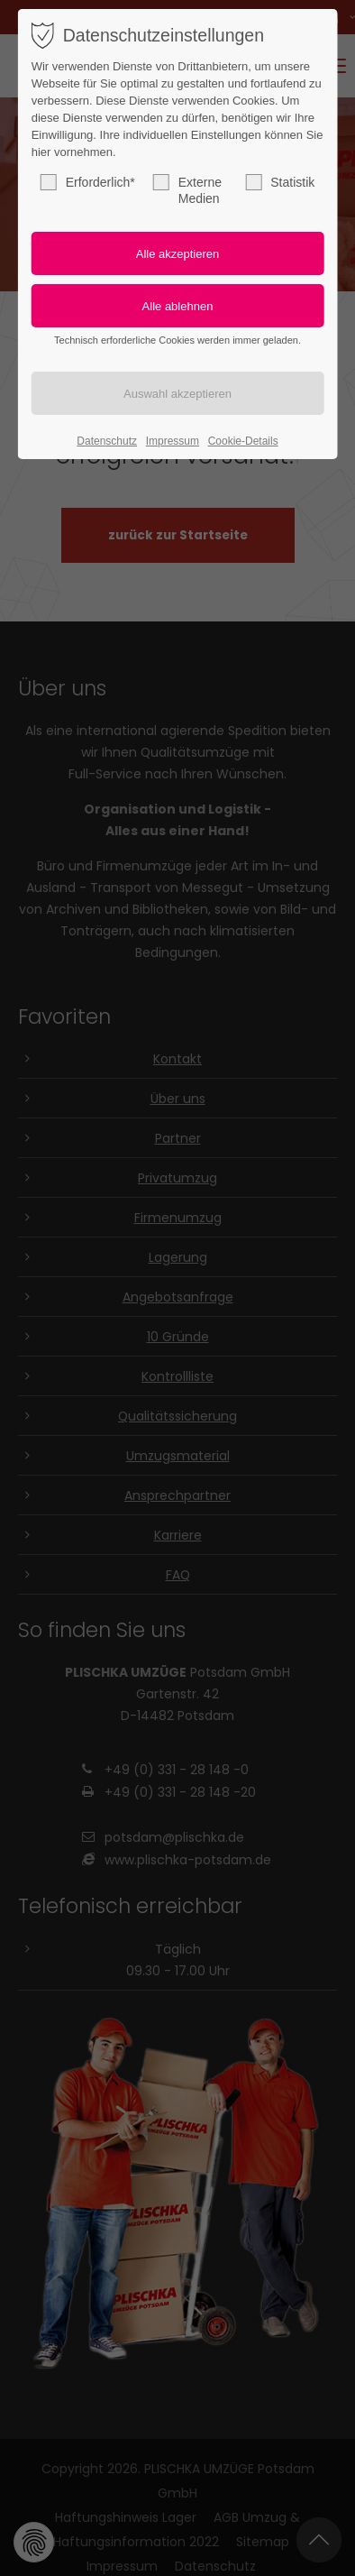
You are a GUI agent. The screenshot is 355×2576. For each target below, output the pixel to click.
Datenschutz (107, 441)
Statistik (279, 182)
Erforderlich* (88, 182)
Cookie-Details (243, 441)
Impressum (172, 441)
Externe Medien (187, 190)
